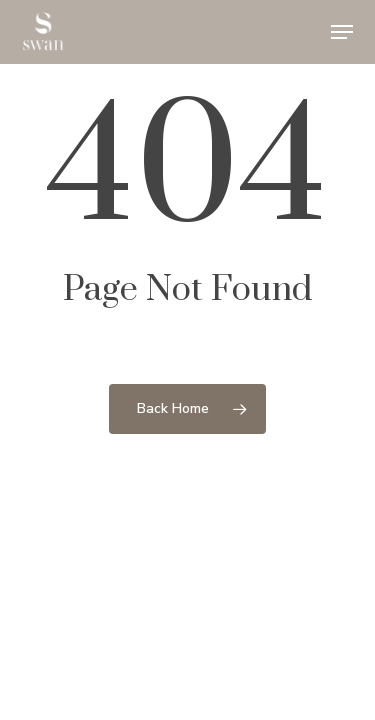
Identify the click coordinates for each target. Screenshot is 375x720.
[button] (342, 32)
